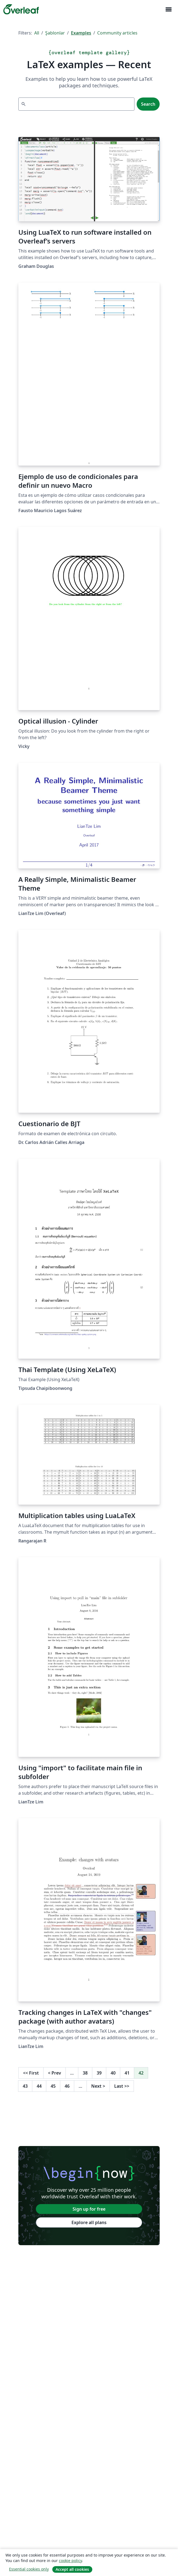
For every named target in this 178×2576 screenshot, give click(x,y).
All (36, 33)
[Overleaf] (21, 9)
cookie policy (70, 2560)
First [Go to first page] (31, 2073)
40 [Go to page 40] (113, 2073)
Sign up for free (89, 2209)
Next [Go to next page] (98, 2086)
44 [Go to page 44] (39, 2086)
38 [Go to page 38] (85, 2073)
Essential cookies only (29, 2569)
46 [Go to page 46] (67, 2086)
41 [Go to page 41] (127, 2073)
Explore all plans (89, 2222)
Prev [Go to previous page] (54, 2073)
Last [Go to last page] (121, 2086)
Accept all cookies (72, 2569)
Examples (81, 33)
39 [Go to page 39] (99, 2073)
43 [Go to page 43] (25, 2086)
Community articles (117, 33)
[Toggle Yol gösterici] (168, 9)
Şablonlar (55, 33)
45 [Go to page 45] (53, 2086)
